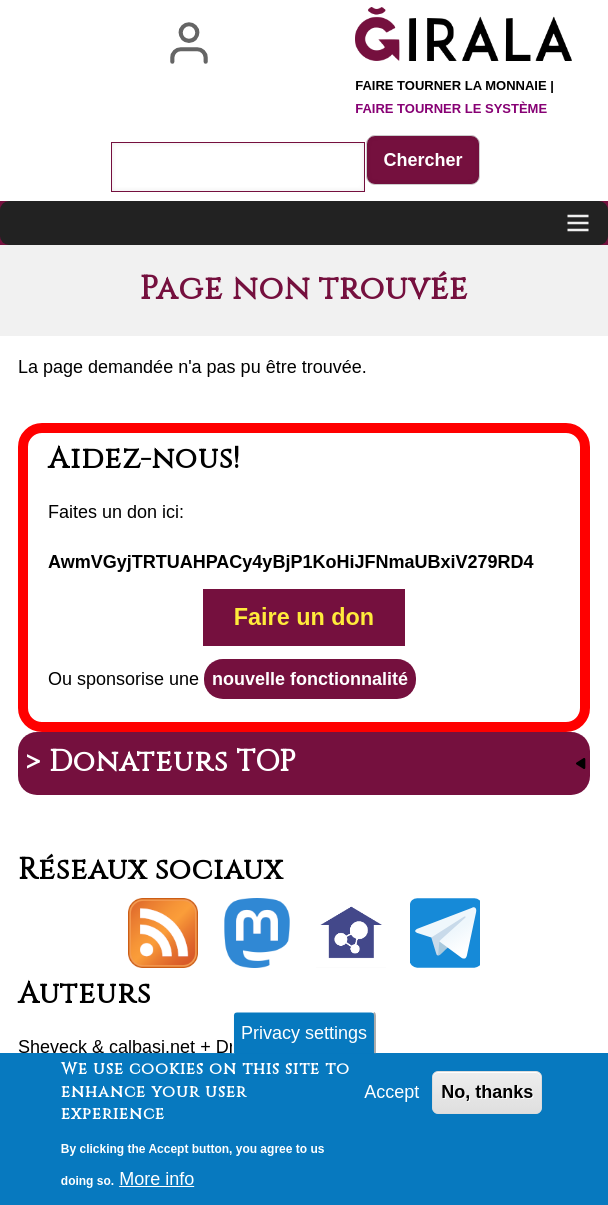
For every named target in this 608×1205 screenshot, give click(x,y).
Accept (391, 1101)
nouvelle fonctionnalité (310, 679)
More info (156, 1188)
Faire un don (304, 617)
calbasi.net (152, 1047)
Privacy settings (304, 1042)
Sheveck (52, 1047)
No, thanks (487, 1101)
